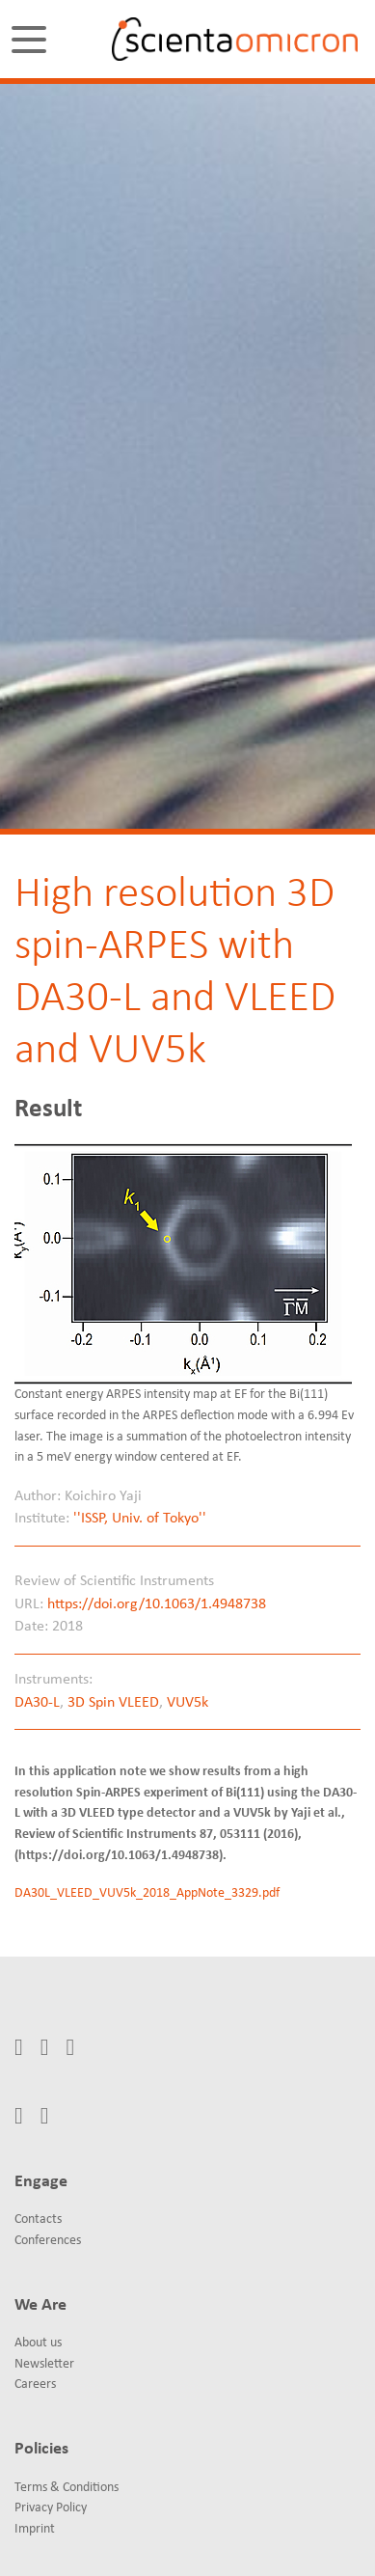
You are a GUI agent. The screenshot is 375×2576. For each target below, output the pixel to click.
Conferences (47, 2240)
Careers (35, 2384)
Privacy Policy (50, 2508)
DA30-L (37, 1703)
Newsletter (44, 2364)
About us (38, 2343)
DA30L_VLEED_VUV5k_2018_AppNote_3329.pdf (147, 1893)
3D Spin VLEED (113, 1703)
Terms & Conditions (66, 2487)
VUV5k (187, 1703)
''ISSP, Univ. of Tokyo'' (139, 1518)
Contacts (38, 2219)
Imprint (34, 2529)
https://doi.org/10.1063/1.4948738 (156, 1604)
